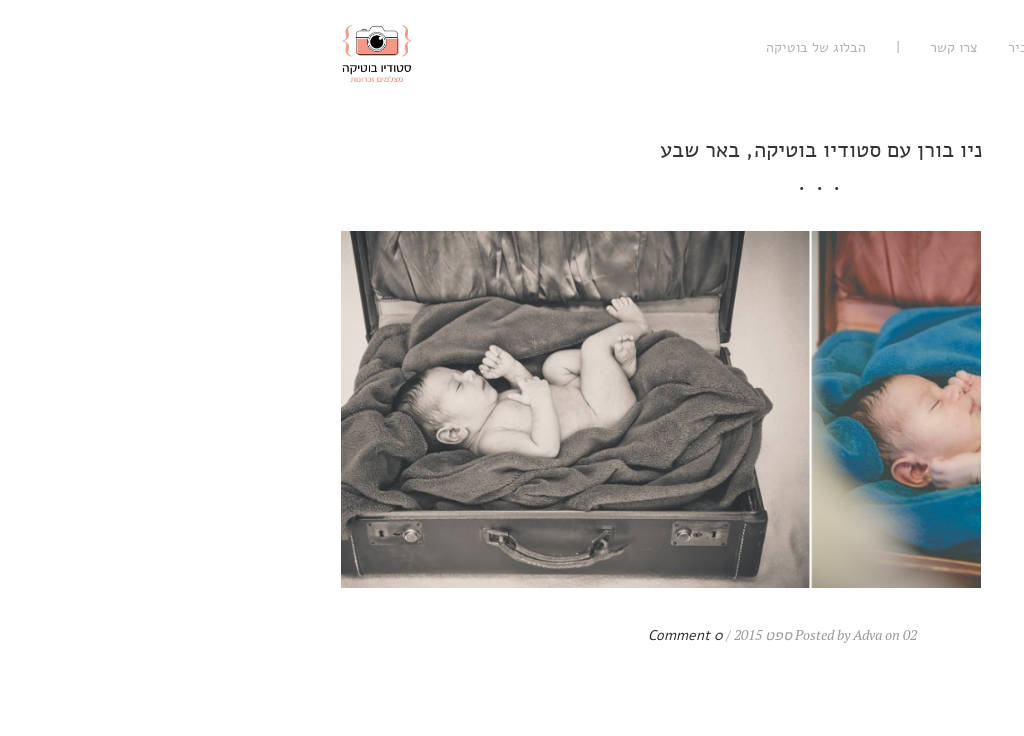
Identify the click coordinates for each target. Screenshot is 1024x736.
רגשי (963, 47)
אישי (841, 47)
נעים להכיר (731, 47)
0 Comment (376, 635)
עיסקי (902, 47)
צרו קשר (645, 47)
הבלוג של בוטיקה (507, 47)
